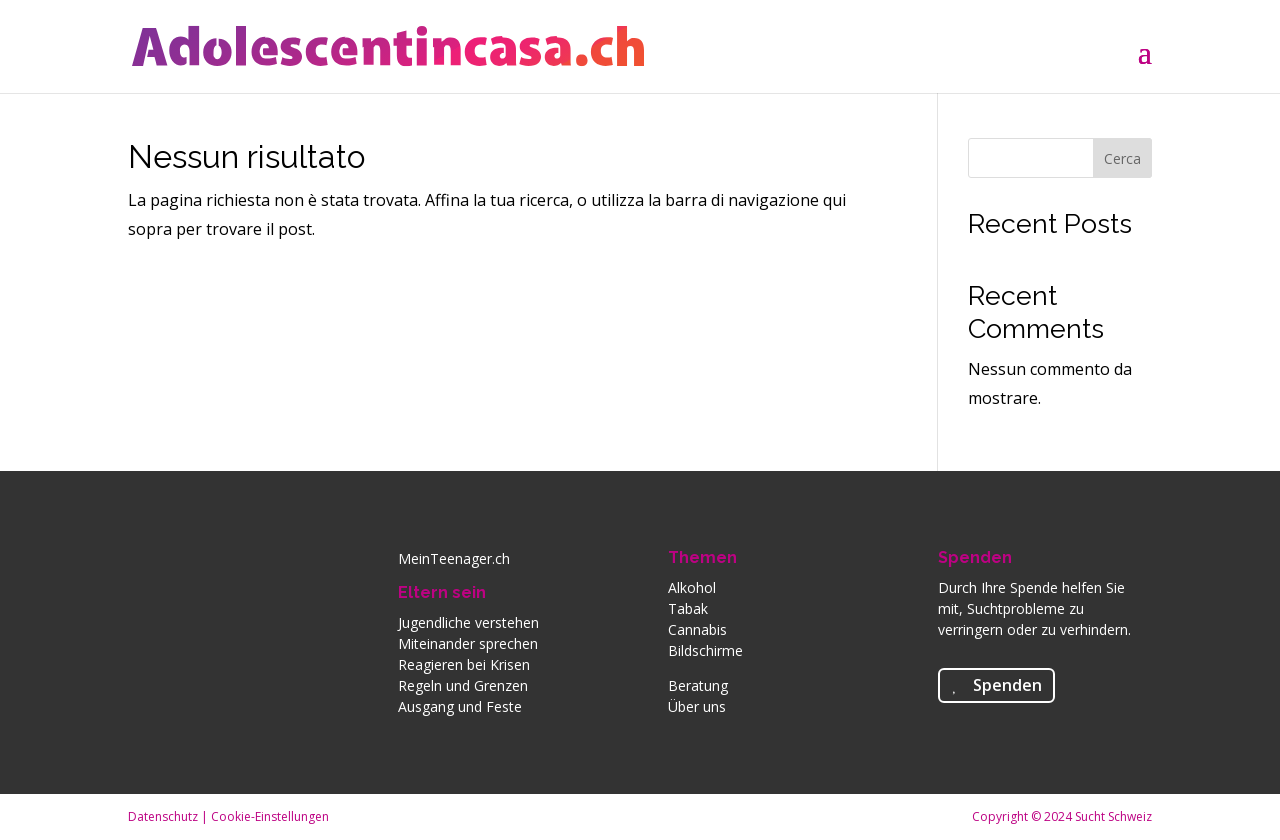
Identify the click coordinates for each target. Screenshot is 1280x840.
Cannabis (697, 629)
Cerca (1122, 158)
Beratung (698, 685)
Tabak (688, 608)
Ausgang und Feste (460, 706)
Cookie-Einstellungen (270, 816)
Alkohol (692, 587)
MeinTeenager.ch (454, 558)
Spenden (975, 557)
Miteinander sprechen (468, 643)
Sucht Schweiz (1113, 816)
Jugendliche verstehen (468, 622)
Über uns (697, 706)
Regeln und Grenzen (463, 685)
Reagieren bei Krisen (464, 664)
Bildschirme (705, 650)
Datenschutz (163, 816)
